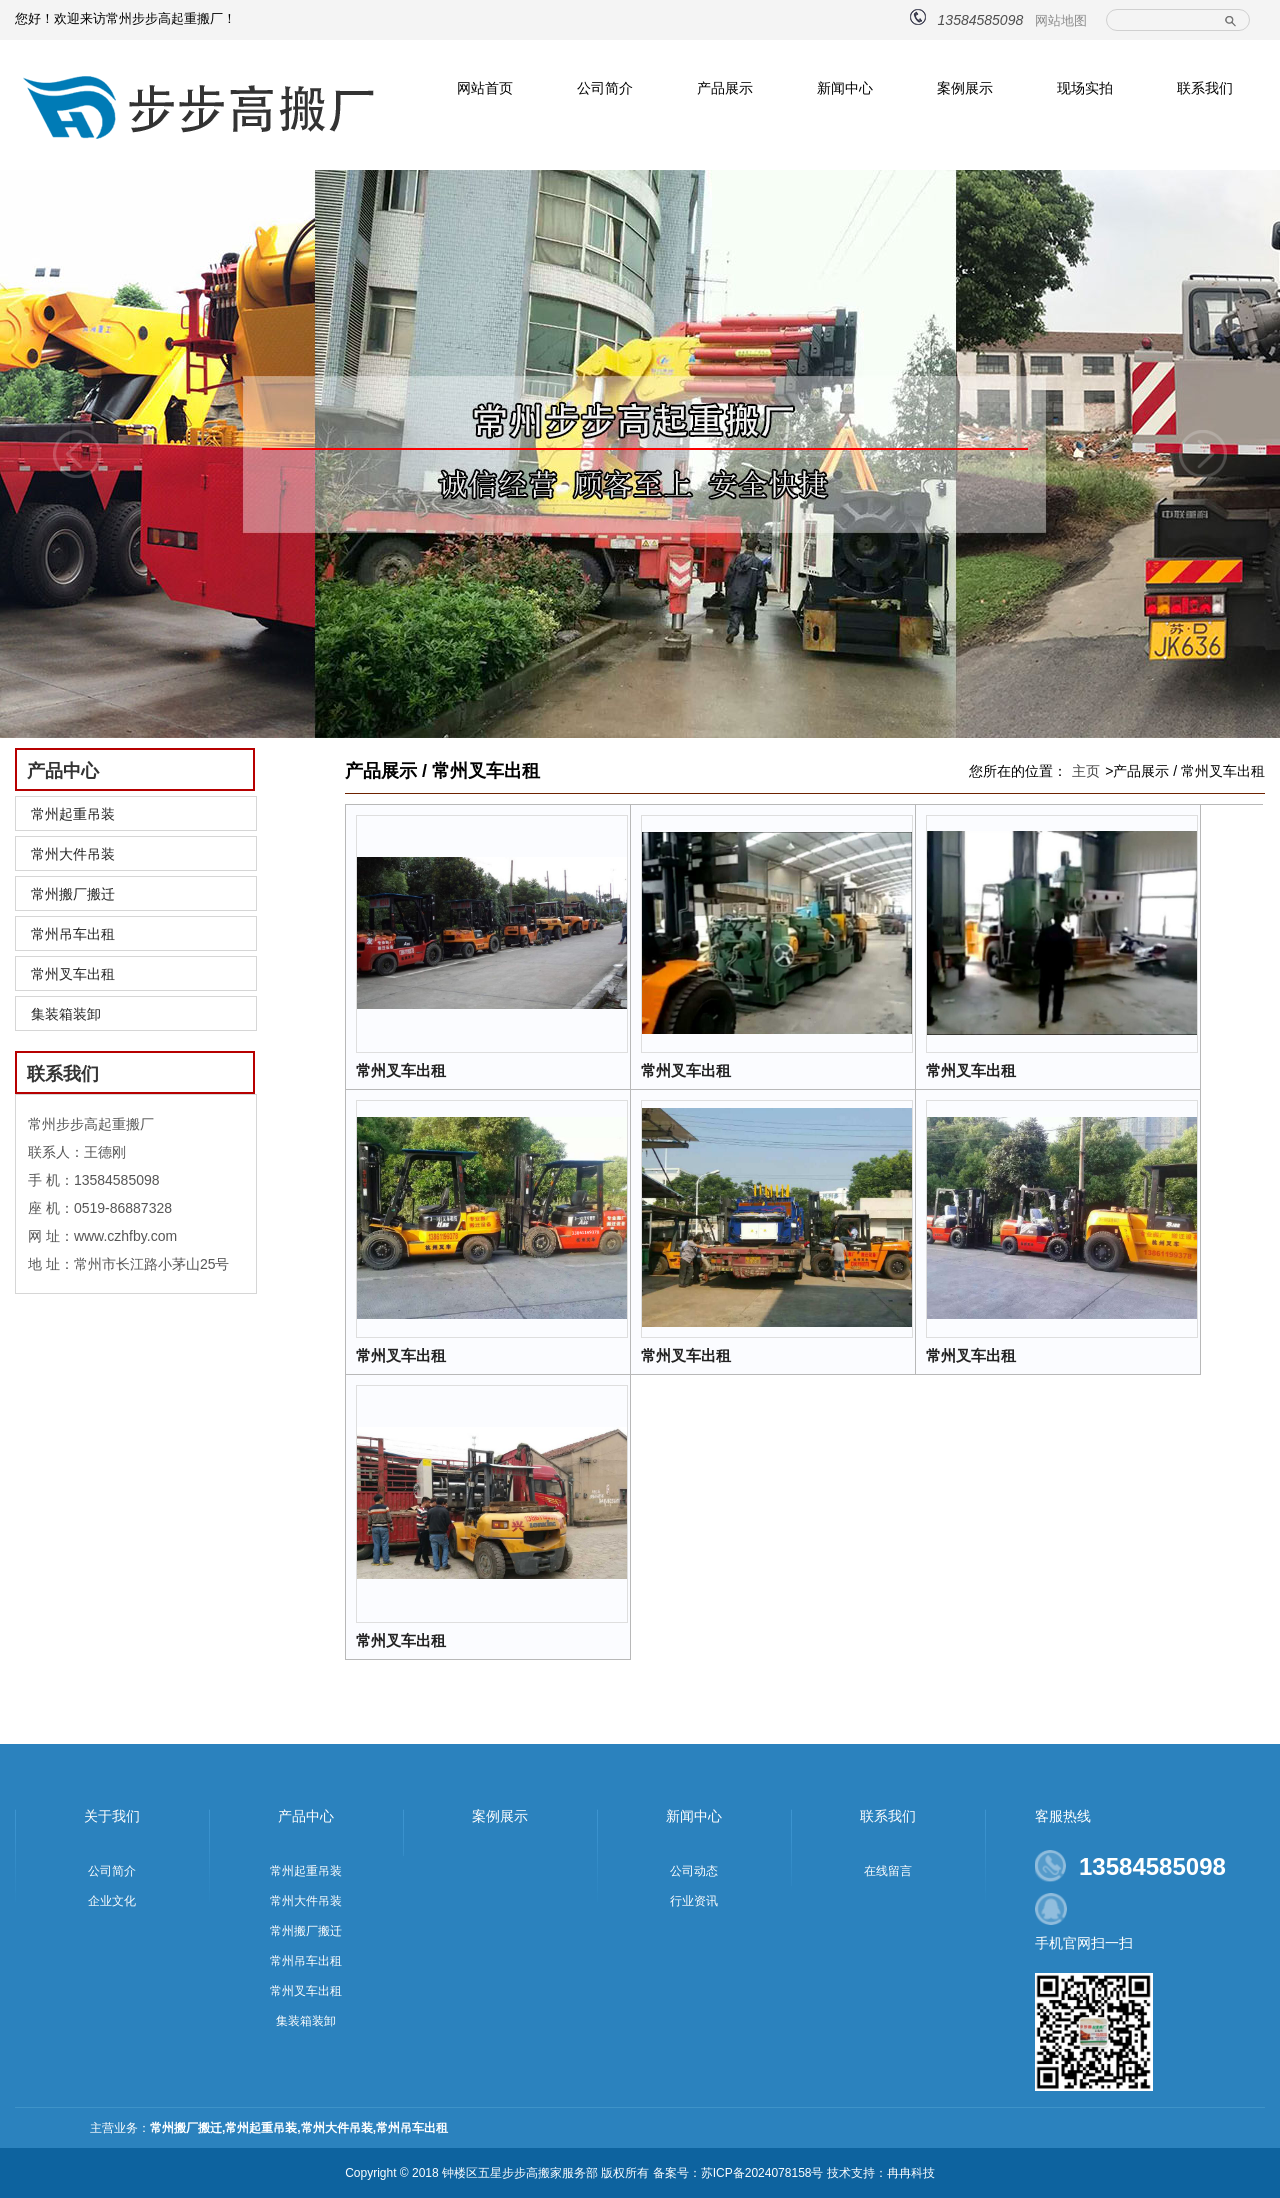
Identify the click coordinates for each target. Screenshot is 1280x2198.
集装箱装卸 (66, 1014)
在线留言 (888, 1871)
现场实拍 (1085, 88)
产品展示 (725, 88)
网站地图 (1061, 20)
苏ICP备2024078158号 (762, 2173)
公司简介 (605, 88)
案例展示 (965, 88)
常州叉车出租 (73, 974)
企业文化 (112, 1901)
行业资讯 (694, 1901)
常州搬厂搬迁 (73, 894)
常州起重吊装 (73, 814)
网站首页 (485, 88)
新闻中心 (845, 88)
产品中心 (306, 1816)
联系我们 (1205, 88)
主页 (1086, 771)
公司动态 (694, 1871)
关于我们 (112, 1816)
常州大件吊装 (73, 854)
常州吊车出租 (73, 934)
